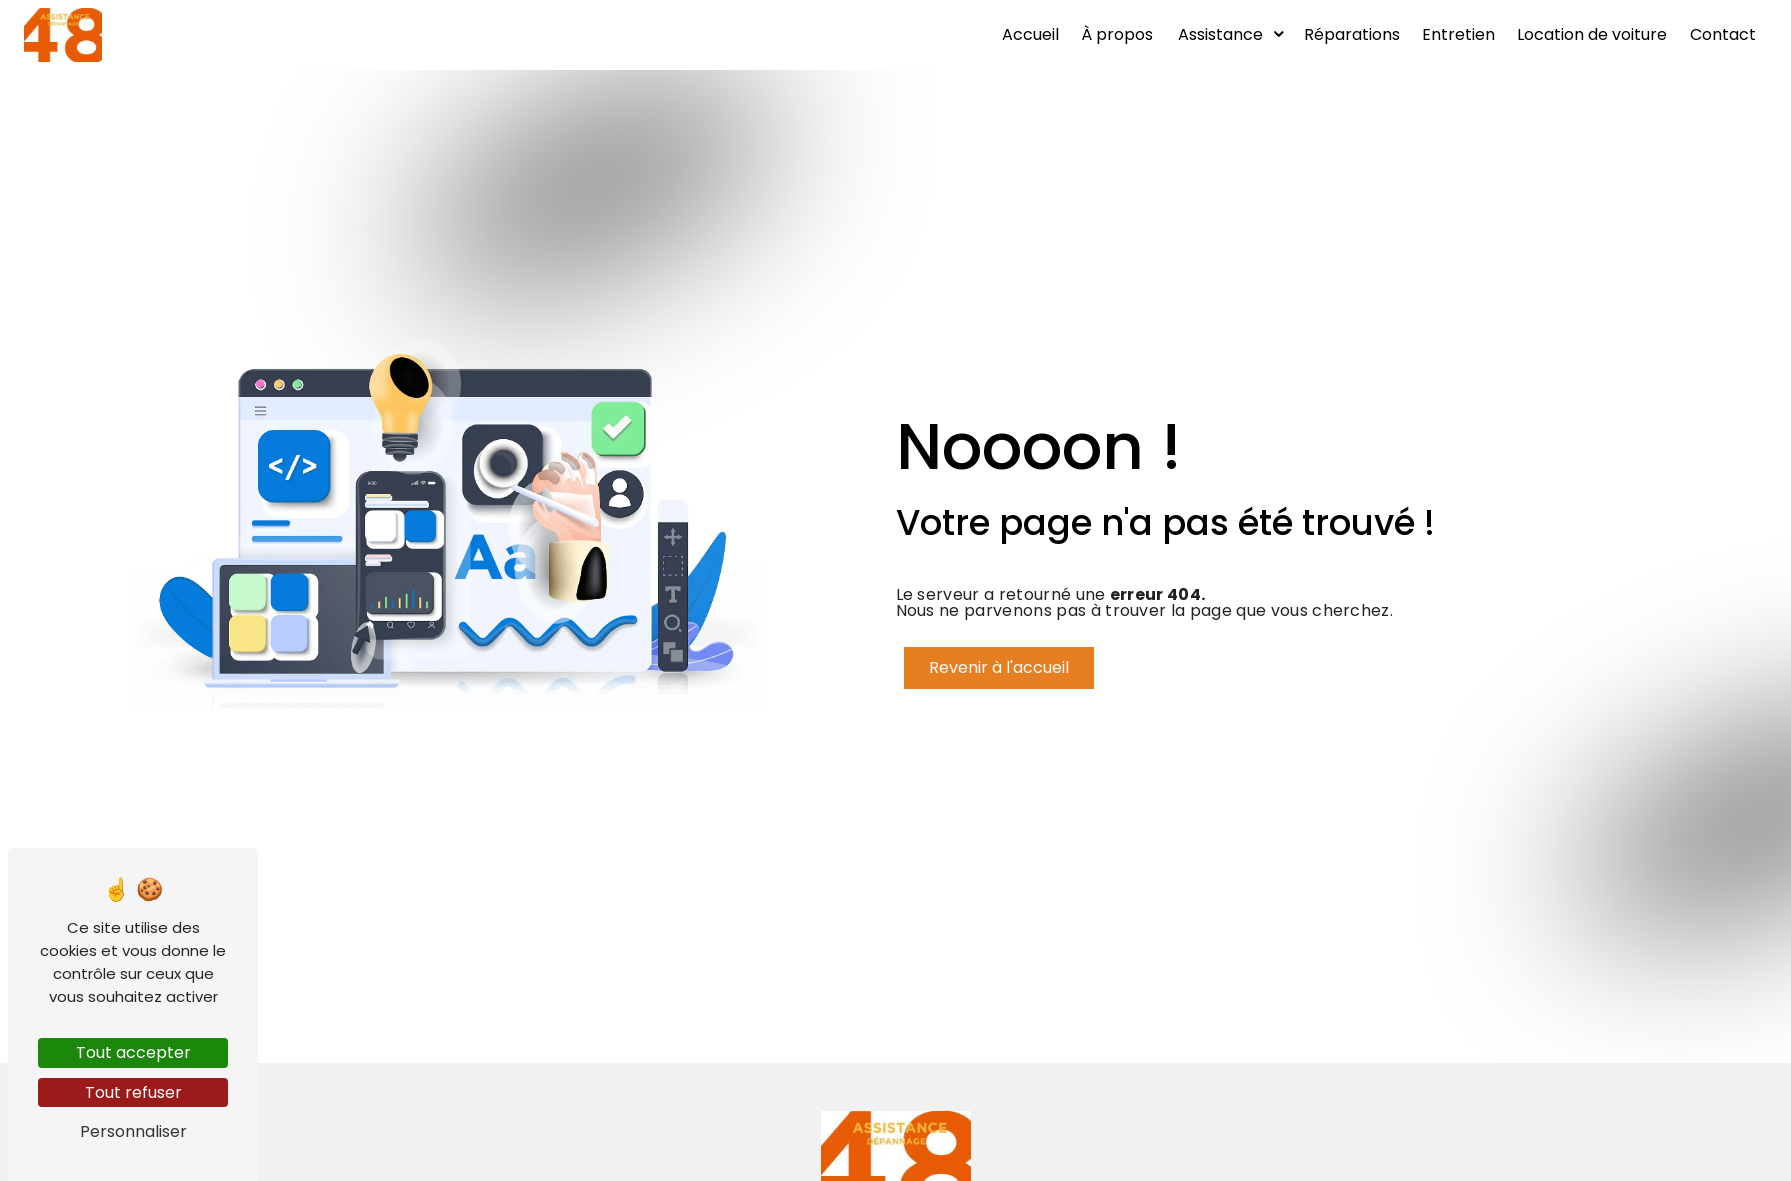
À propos (1117, 34)
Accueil (1030, 34)
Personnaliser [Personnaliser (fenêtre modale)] (133, 1131)
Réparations (1352, 34)
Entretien (1458, 34)
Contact (1723, 34)
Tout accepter (133, 1052)
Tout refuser (133, 1092)
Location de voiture (1592, 34)
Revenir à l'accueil (999, 667)
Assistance (1220, 34)
